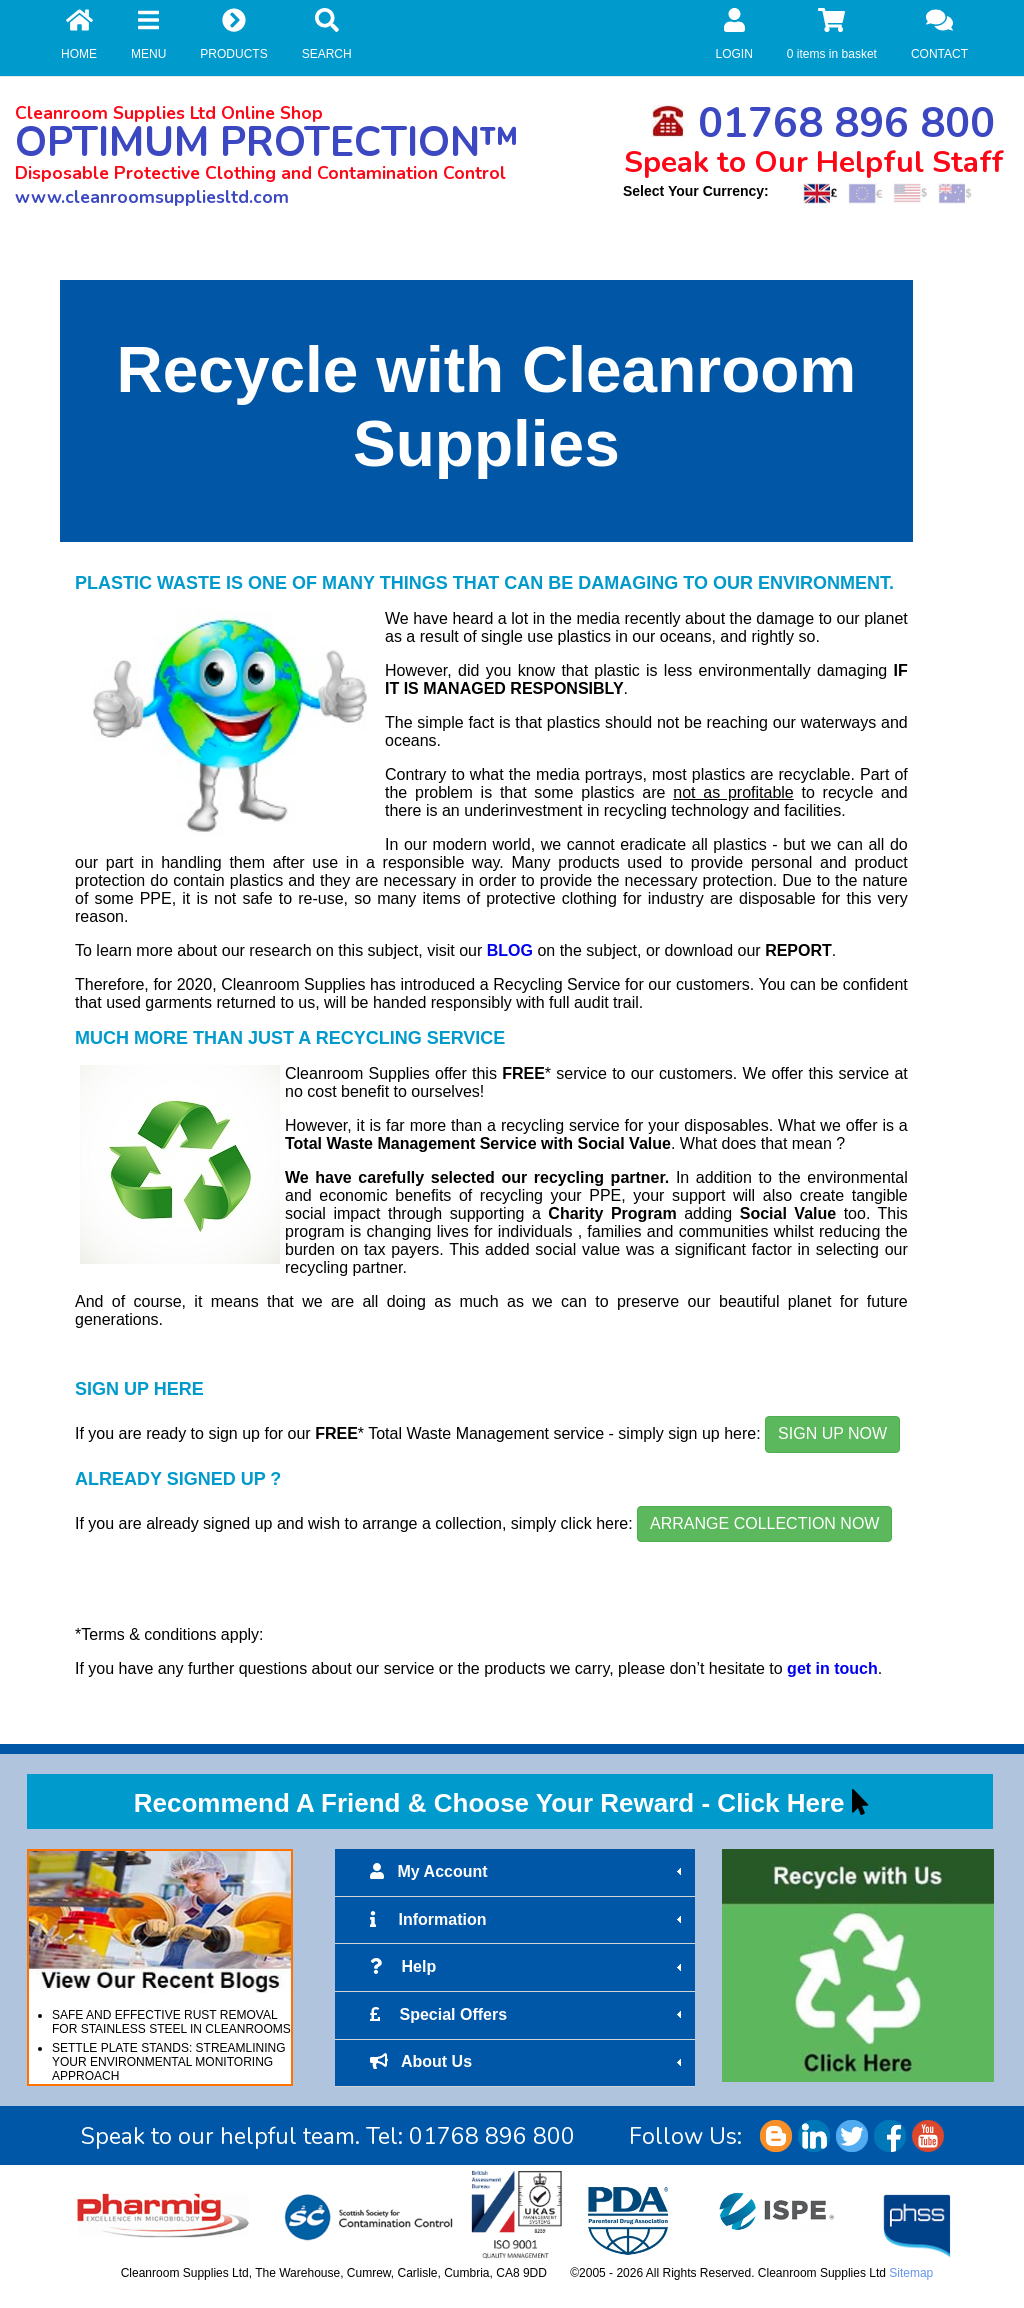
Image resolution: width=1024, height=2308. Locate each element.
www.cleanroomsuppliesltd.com (152, 197)
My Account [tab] (528, 1872)
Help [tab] (528, 1967)
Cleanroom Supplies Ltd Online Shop (169, 113)
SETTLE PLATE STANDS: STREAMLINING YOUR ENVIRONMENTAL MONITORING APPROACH (169, 2062)
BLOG (510, 950)
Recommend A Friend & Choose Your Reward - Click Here (489, 1803)
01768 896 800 (823, 123)
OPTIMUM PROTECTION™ (267, 142)
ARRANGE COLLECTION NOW (764, 1523)
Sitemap (911, 2273)
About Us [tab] (528, 2062)
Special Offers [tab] (528, 2015)
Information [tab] (528, 1920)
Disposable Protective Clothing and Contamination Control (260, 173)
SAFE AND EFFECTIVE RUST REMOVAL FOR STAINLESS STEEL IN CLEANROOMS (171, 2022)
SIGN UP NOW (832, 1433)
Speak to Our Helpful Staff (814, 162)
